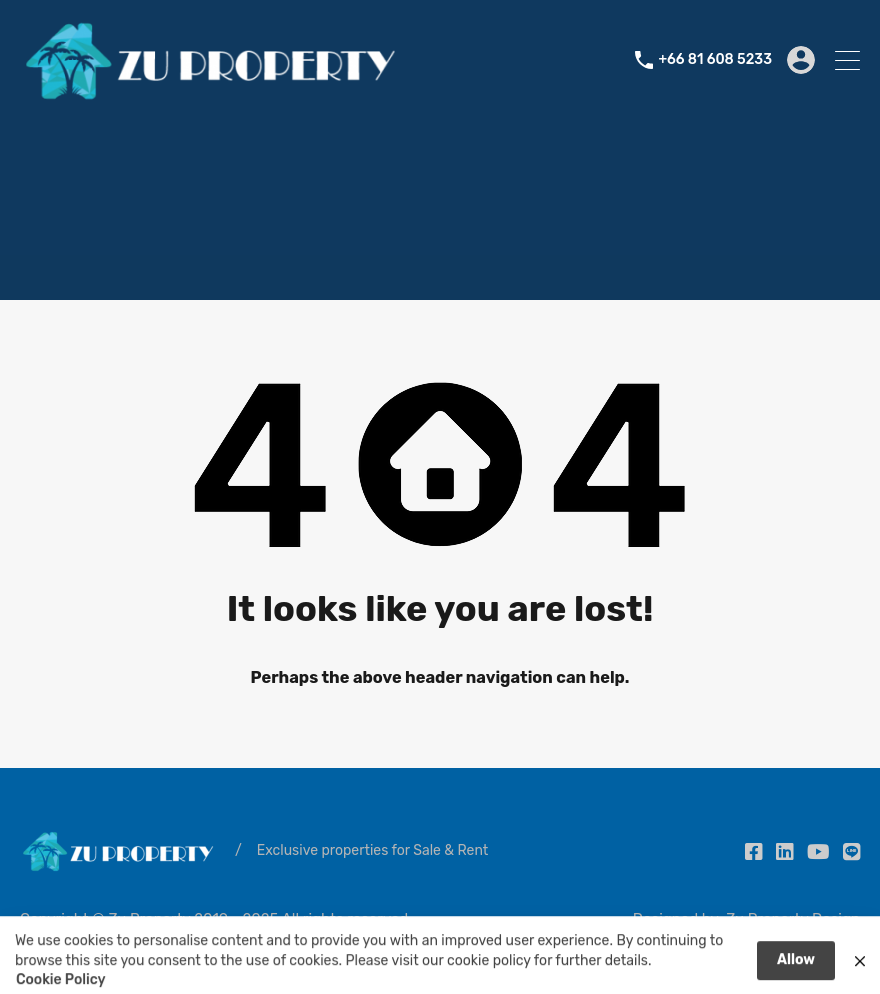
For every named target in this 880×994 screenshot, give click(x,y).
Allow (796, 966)
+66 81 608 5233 (715, 60)
